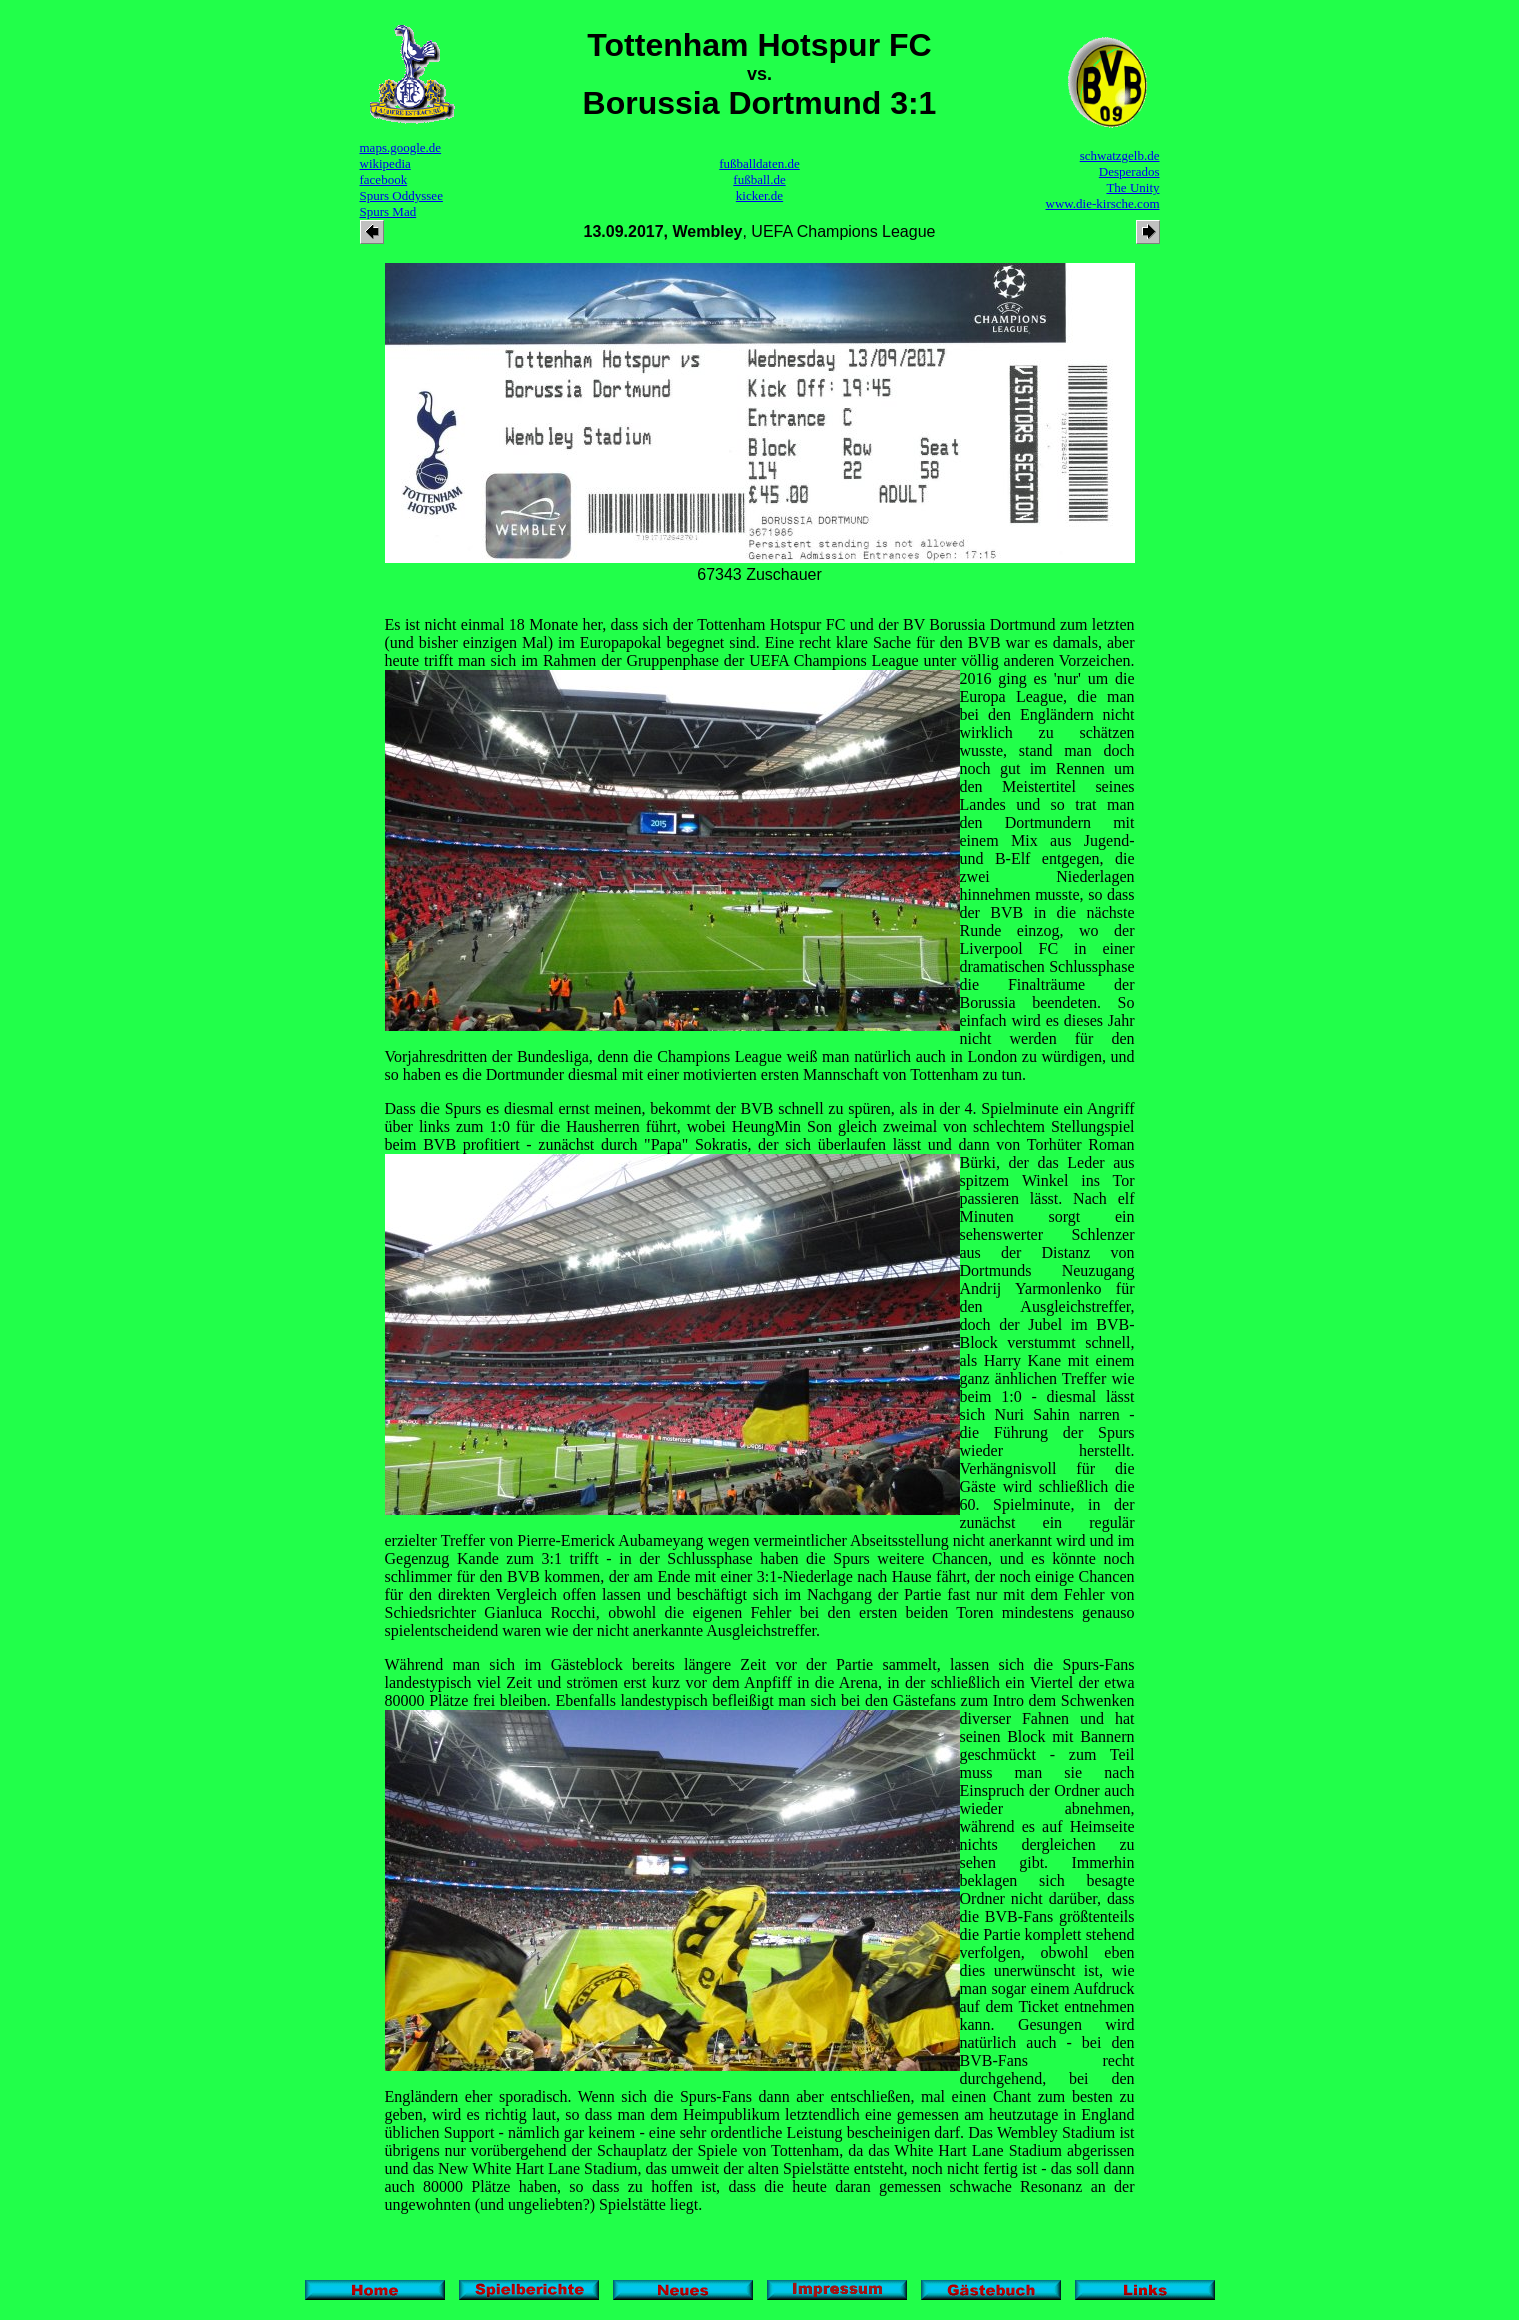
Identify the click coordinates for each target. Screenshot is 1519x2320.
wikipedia (385, 163)
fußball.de (759, 179)
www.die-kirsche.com (1103, 203)
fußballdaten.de (759, 163)
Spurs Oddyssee (401, 195)
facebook (384, 179)
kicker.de (759, 195)
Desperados (1129, 171)
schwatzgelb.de (1120, 155)
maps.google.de (401, 147)
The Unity (1132, 187)
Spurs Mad (388, 211)
